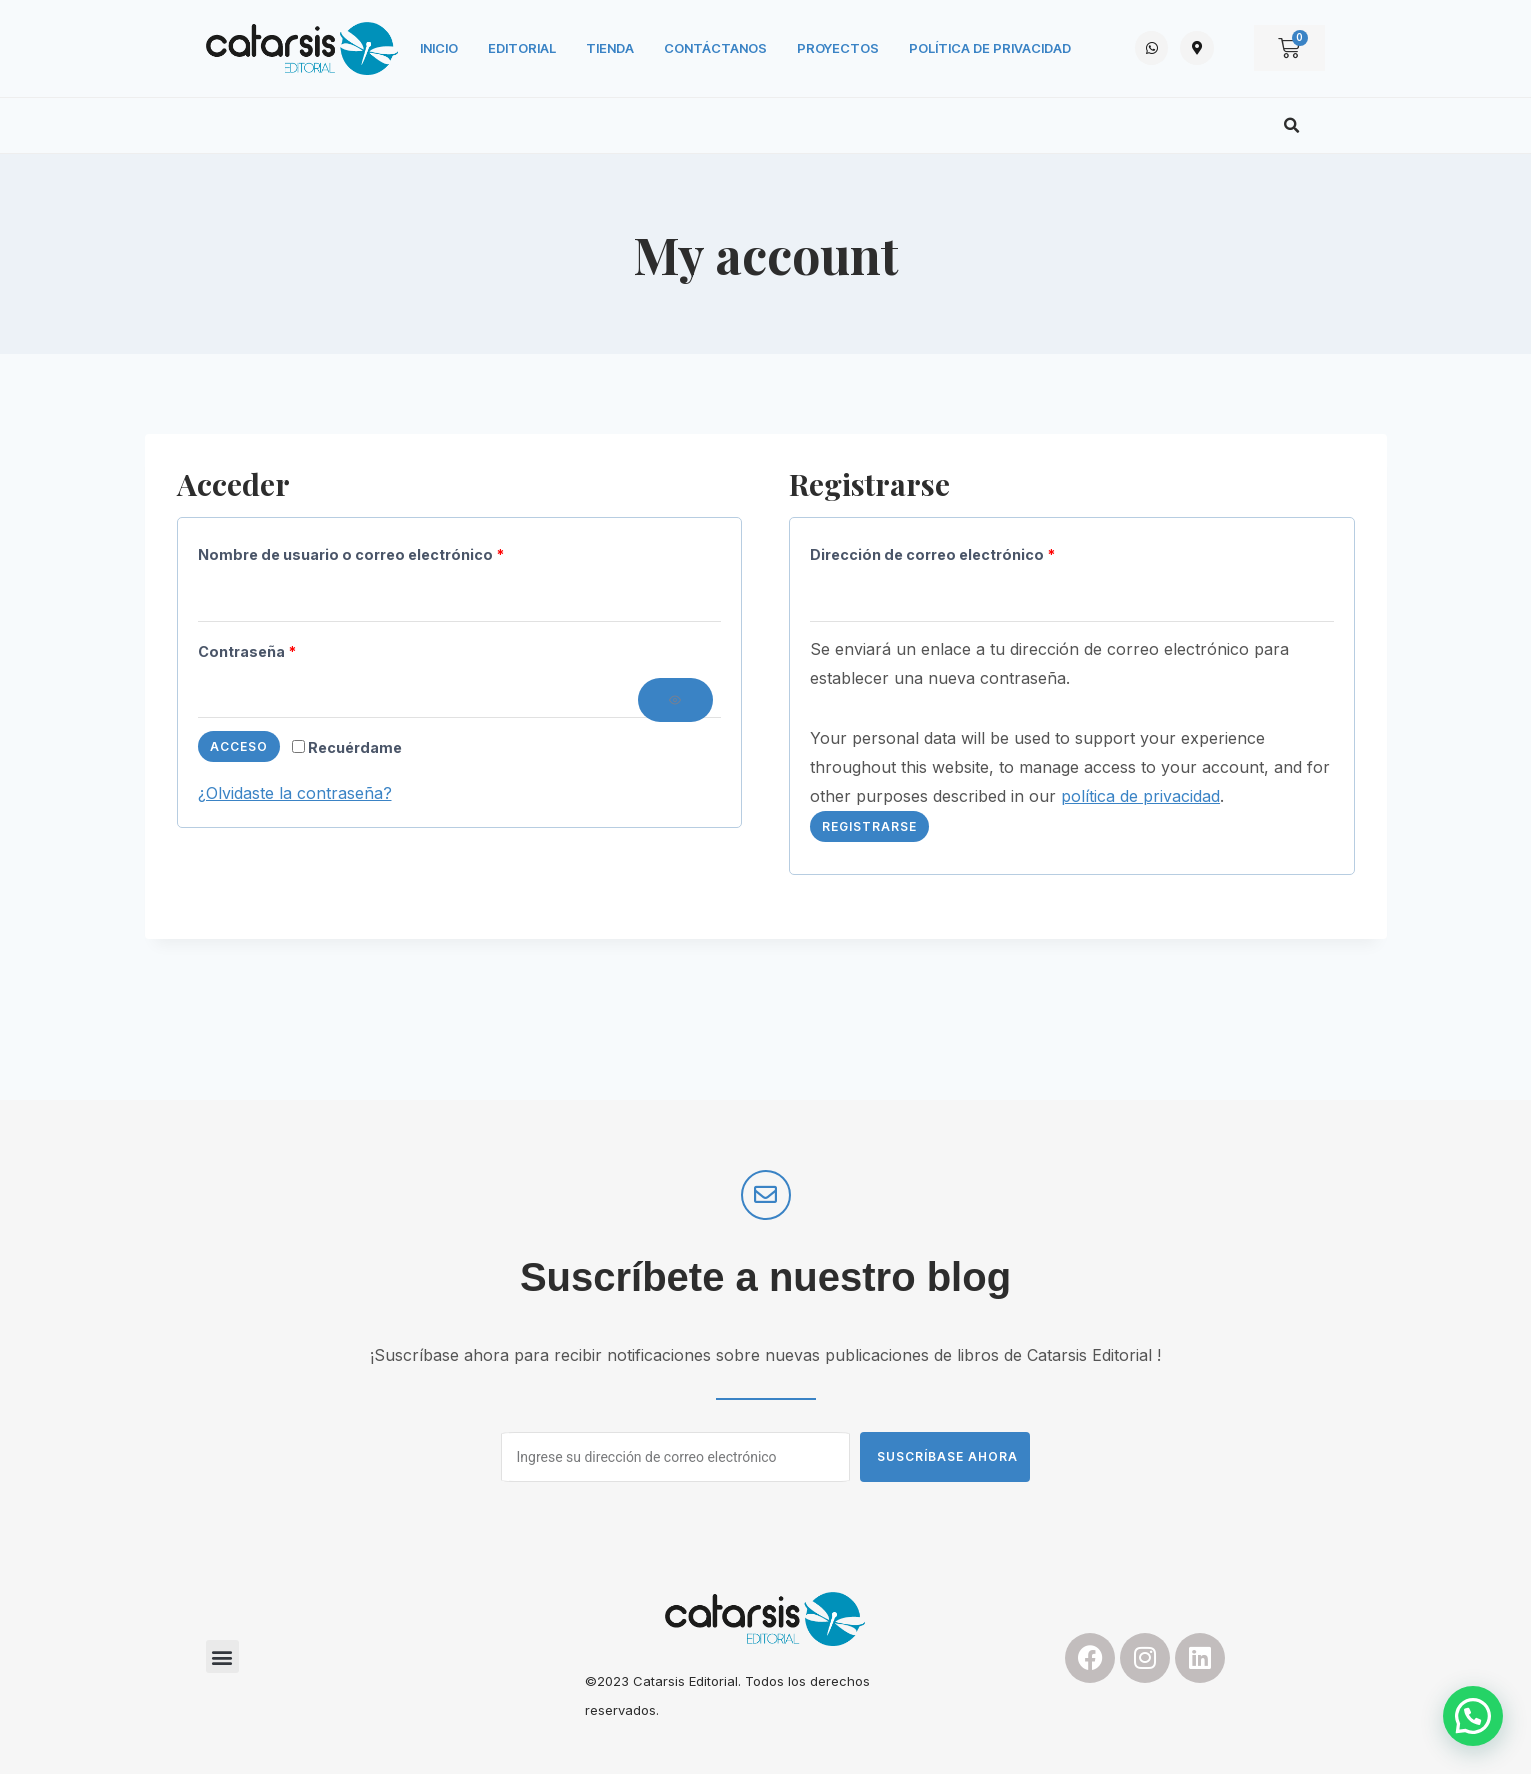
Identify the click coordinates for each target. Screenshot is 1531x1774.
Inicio (439, 48)
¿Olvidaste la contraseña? (295, 793)
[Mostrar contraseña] (675, 700)
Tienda (610, 48)
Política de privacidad (990, 48)
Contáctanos (715, 48)
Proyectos (838, 48)
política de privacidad (1140, 796)
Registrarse (869, 826)
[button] (1292, 126)
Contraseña (252, 647)
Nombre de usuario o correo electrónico (356, 550)
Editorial (522, 48)
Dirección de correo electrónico (938, 550)
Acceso (239, 746)
